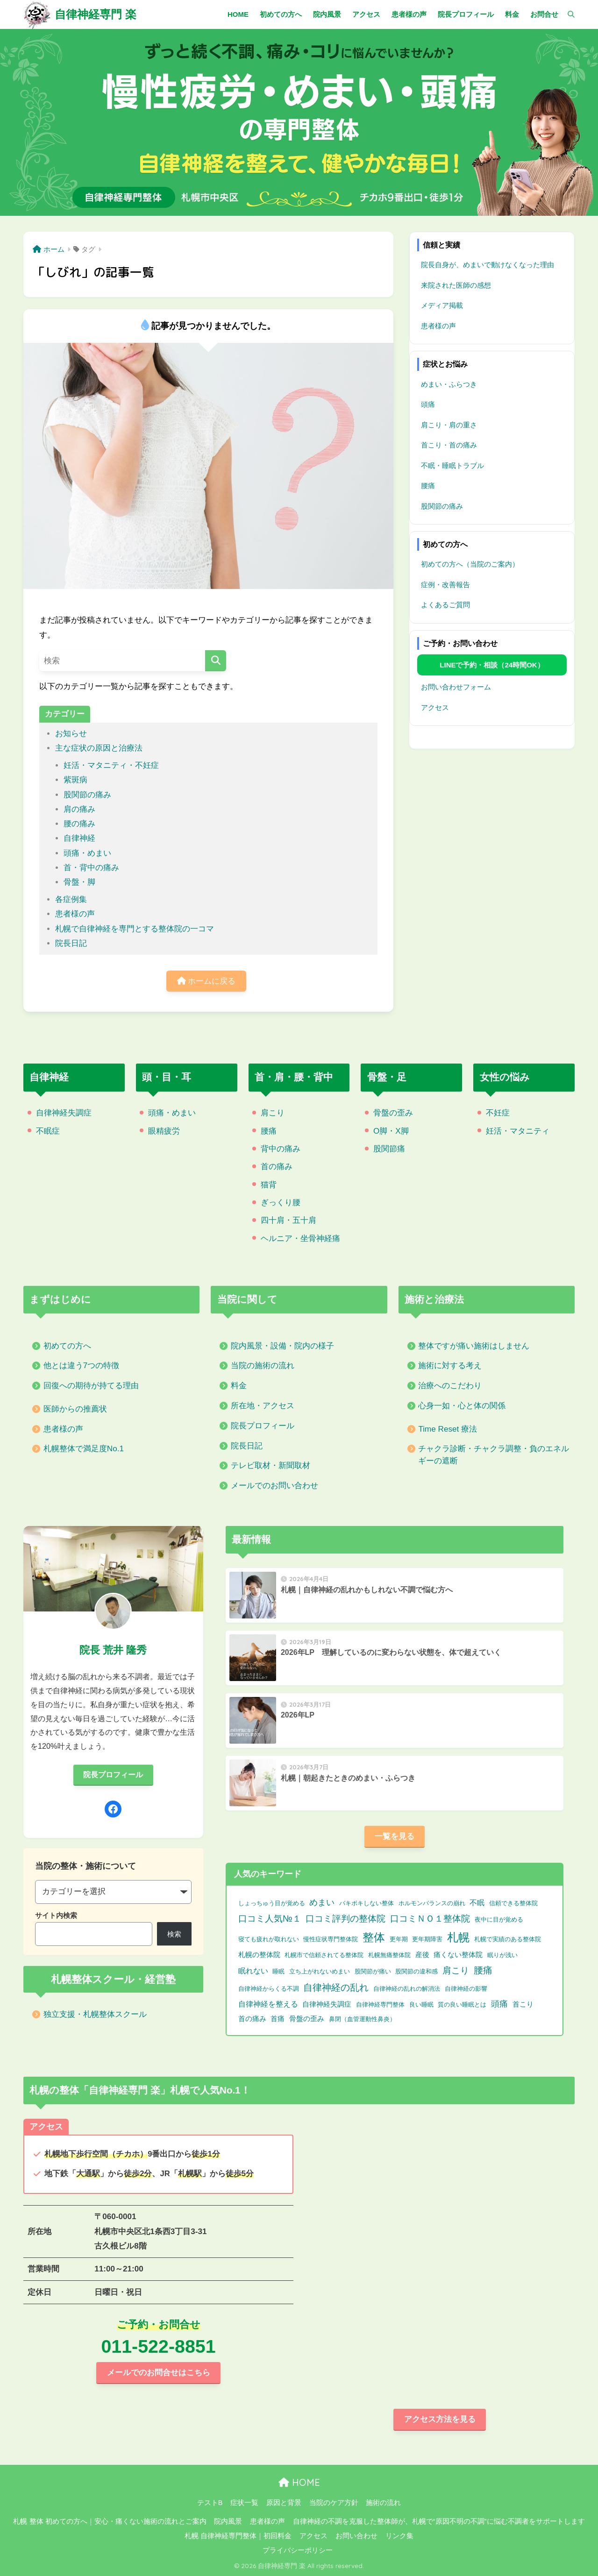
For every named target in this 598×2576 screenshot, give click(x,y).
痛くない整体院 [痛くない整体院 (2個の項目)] (458, 1955)
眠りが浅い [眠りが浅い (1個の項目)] (502, 1955)
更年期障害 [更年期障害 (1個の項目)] (427, 1939)
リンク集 (399, 2536)
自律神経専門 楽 (95, 14)
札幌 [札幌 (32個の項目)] (458, 1937)
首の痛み (276, 1166)
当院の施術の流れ (262, 1365)
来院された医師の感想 (456, 285)
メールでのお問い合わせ (274, 1485)
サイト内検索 (56, 1915)
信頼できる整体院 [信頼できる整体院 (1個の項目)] (513, 1903)
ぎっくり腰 (280, 1202)
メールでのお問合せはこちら (158, 2372)
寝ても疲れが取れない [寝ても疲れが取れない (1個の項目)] (268, 1939)
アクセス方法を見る (440, 2419)
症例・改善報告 (445, 585)
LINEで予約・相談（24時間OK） (492, 665)
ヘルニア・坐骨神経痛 (300, 1238)
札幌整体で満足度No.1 (83, 1448)
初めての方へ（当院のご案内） (470, 564)
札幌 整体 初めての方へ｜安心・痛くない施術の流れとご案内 (109, 2521)
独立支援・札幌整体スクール (95, 2014)
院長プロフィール (262, 1425)
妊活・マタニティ (517, 1131)
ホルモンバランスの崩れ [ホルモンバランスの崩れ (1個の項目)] (432, 1903)
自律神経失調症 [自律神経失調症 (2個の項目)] (326, 2004)
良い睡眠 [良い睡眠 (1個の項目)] (421, 2004)
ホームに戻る (206, 981)
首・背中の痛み (91, 867)
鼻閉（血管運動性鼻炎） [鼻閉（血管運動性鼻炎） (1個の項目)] (362, 2018)
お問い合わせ (356, 2536)
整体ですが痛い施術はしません (473, 1345)
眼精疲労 (164, 1131)
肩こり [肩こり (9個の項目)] (455, 1970)
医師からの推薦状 (75, 1409)
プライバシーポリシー (298, 2550)
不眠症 (48, 1131)
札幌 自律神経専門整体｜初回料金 (238, 2536)
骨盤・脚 (79, 882)
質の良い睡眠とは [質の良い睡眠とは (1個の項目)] (462, 2004)
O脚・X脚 (391, 1131)
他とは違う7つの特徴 (81, 1365)
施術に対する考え (450, 1365)
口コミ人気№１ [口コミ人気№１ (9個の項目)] (269, 1918)
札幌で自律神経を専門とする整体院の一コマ (134, 928)
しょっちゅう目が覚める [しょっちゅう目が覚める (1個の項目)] (271, 1903)
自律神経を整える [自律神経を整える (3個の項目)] (268, 2004)
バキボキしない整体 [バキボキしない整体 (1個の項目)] (366, 1903)
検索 (174, 1934)
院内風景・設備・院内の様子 (282, 1345)
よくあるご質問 (445, 605)
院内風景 (228, 2521)
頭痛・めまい (87, 853)
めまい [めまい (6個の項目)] (322, 1902)
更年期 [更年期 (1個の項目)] (399, 1939)
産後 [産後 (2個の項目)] (422, 1955)
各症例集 (71, 899)
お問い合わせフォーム (456, 687)
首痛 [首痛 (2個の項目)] (278, 2018)
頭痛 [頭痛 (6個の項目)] (499, 2003)
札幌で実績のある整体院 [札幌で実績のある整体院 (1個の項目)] (507, 1939)
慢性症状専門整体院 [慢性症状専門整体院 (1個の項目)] (330, 1939)
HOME (299, 2482)
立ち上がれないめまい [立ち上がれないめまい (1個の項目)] (319, 1971)
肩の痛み (79, 809)
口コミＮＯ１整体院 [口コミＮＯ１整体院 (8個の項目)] (430, 1918)
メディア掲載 (442, 305)
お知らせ (71, 733)
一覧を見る (394, 1836)
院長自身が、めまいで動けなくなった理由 (487, 265)
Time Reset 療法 (447, 1429)
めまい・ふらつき (449, 384)
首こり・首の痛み (449, 445)
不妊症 (498, 1112)
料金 (239, 1385)
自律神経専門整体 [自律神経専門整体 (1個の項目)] (380, 2004)
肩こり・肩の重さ (449, 425)
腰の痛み (79, 823)
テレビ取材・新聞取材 (270, 1465)
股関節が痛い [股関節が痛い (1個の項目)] (373, 1971)
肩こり (273, 1112)
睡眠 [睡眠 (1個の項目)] (278, 1971)
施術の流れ (383, 2502)
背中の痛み (280, 1148)
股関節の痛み (87, 794)
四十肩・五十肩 (288, 1220)
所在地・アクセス (262, 1405)
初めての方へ (67, 1345)
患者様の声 (75, 913)
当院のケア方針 (333, 2502)
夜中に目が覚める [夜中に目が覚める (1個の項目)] (499, 1919)
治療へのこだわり (450, 1385)
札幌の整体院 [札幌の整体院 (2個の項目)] (259, 1955)
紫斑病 (75, 779)
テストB (210, 2502)
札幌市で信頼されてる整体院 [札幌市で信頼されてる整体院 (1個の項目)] (324, 1955)
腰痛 (428, 486)
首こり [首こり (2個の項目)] (523, 2004)
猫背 (269, 1184)
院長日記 (71, 943)
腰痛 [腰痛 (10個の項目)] (483, 1970)
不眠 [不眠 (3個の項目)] (477, 1903)
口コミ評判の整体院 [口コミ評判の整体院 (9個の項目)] (345, 1918)
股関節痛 (389, 1148)
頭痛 (428, 404)
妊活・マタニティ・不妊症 (111, 765)
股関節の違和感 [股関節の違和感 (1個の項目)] (416, 1971)
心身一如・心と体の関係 (461, 1405)
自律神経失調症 (64, 1112)
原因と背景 (283, 2502)
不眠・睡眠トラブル (452, 465)
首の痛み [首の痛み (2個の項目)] (252, 2018)
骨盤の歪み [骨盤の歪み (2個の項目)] (306, 2018)
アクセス (435, 707)
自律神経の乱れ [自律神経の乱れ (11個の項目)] (336, 1987)
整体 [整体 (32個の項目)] (374, 1937)
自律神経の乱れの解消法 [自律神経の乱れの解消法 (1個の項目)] (406, 1988)
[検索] (566, 14)
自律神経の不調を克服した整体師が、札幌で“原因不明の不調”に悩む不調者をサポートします (439, 2521)
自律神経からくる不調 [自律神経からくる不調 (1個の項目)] (268, 1988)
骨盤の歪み (393, 1112)
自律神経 (79, 838)
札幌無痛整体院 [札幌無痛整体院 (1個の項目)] (389, 1955)
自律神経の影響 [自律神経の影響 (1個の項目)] (466, 1988)
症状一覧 (244, 2502)
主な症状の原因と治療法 (98, 748)
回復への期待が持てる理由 (91, 1385)
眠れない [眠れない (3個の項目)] (253, 1971)
